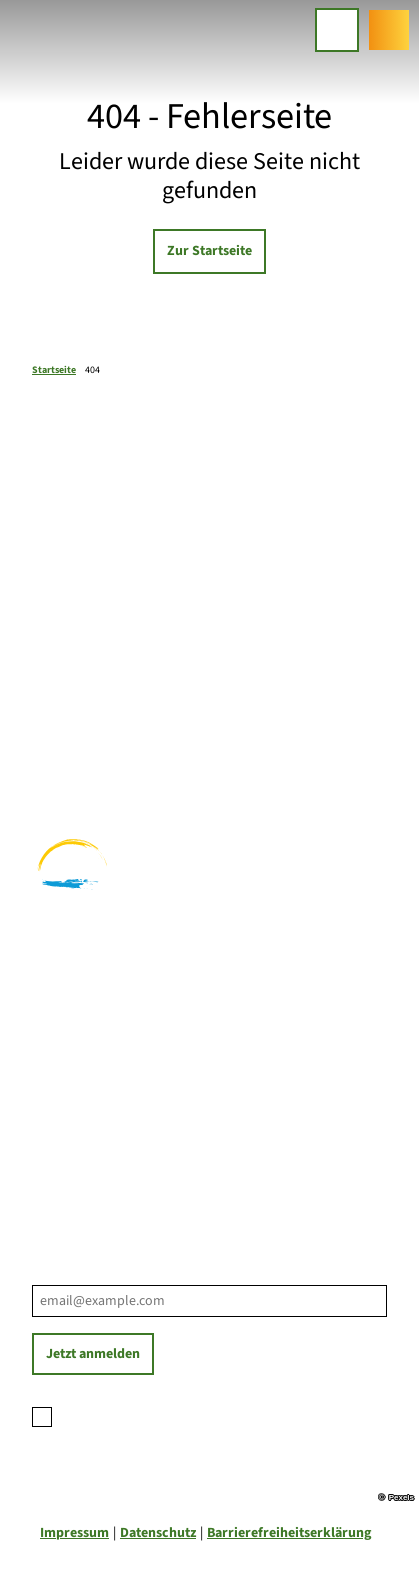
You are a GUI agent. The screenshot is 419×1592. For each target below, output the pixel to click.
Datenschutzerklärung (201, 1414)
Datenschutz (158, 1533)
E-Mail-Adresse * (79, 1274)
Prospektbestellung (92, 1106)
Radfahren (64, 745)
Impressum (74, 1533)
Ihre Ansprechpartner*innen (119, 1085)
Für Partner (67, 1127)
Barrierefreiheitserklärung (289, 1533)
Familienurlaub (78, 703)
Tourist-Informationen (101, 1169)
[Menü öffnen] (337, 30)
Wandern (59, 724)
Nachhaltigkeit (77, 1148)
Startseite (54, 370)
